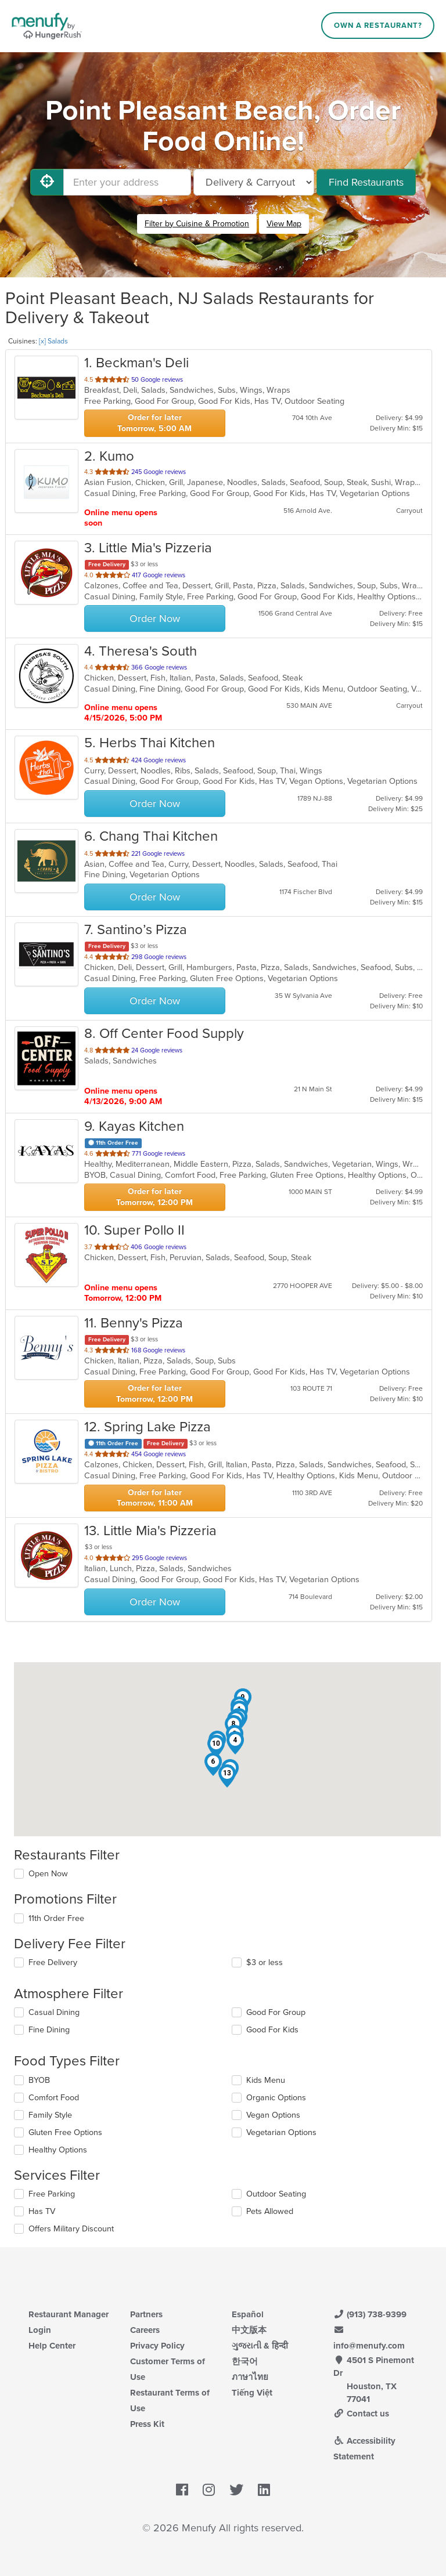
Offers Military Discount (71, 2229)
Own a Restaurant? (378, 25)
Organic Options (276, 2098)
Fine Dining (49, 2030)
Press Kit (147, 2424)
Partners (146, 2314)
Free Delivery (52, 1962)
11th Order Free (56, 1918)
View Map (284, 224)
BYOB (39, 2080)
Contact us (361, 2413)
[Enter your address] (127, 182)
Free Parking (51, 2194)
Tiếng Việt (252, 2392)
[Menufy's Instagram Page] (209, 2490)
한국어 (245, 2361)
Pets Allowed (269, 2211)
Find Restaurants (366, 182)
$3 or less (264, 1962)
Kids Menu (265, 2080)
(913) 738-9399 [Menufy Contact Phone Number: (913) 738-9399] (370, 2314)
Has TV (41, 2211)
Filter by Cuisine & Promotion (197, 224)
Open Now (48, 1874)
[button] (235, 1742)
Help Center (51, 2345)
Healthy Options (57, 2150)
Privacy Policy (157, 2345)
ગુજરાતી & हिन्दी (260, 2345)
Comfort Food (53, 2098)
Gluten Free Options (65, 2132)
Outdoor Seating (276, 2194)
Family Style (50, 2115)
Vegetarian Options (281, 2132)
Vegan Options (273, 2115)
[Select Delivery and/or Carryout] (253, 182)
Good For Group (275, 2012)
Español (248, 2314)
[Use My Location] (47, 182)
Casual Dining (54, 2012)
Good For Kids (272, 2030)
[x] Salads (53, 341)
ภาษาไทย (250, 2377)
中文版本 (249, 2330)
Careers (145, 2330)
